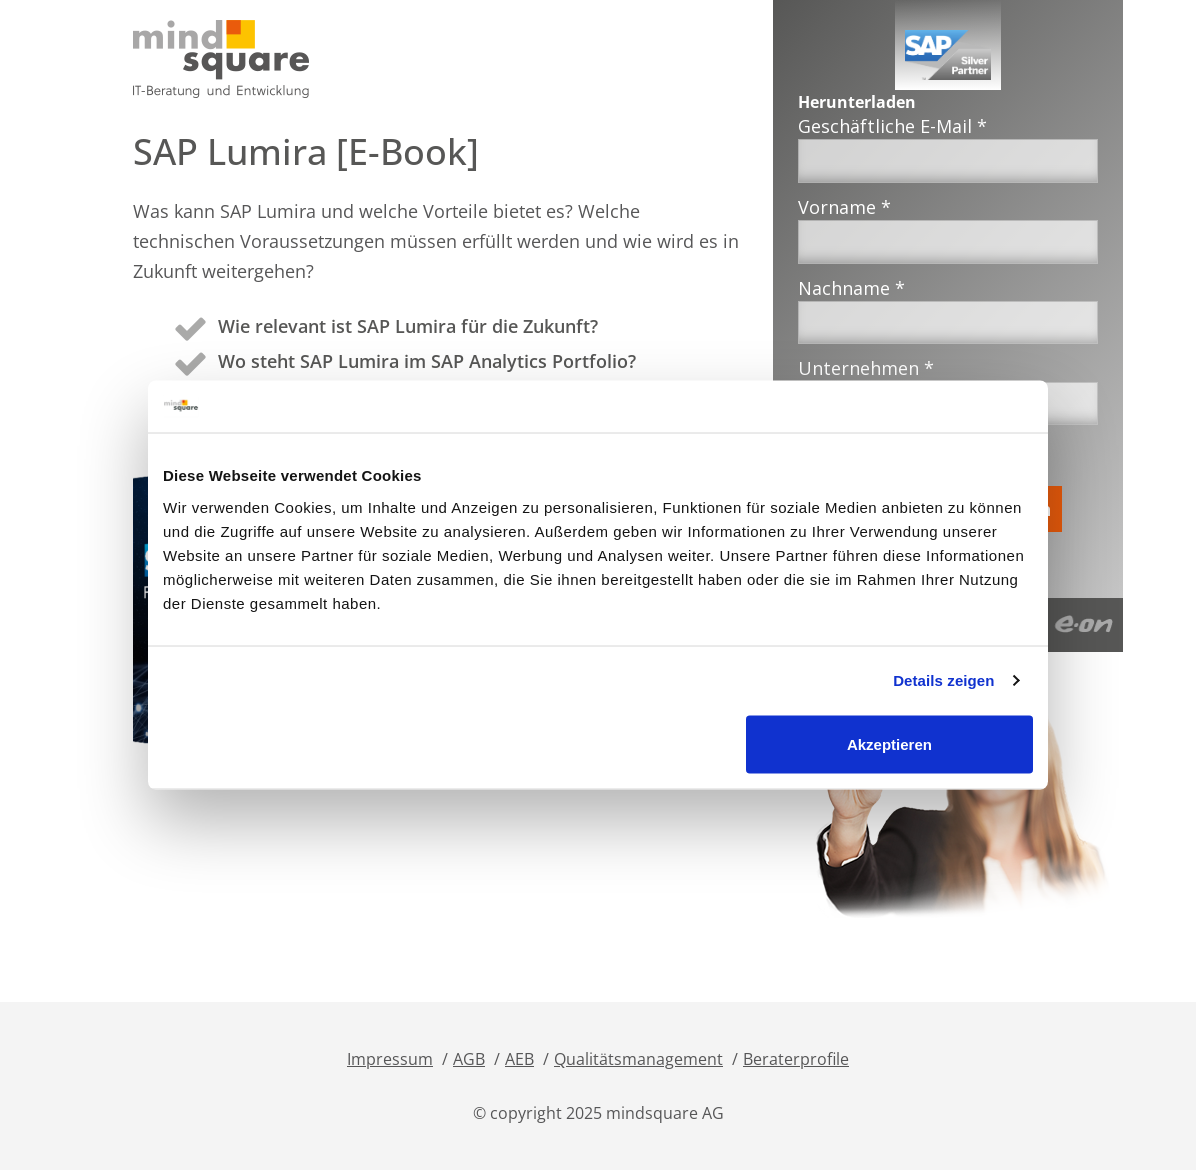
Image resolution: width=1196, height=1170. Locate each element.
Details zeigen (943, 680)
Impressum (390, 1059)
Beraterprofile (796, 1059)
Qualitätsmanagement (638, 1059)
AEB (519, 1059)
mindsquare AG (665, 1113)
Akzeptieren (889, 743)
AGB (469, 1059)
